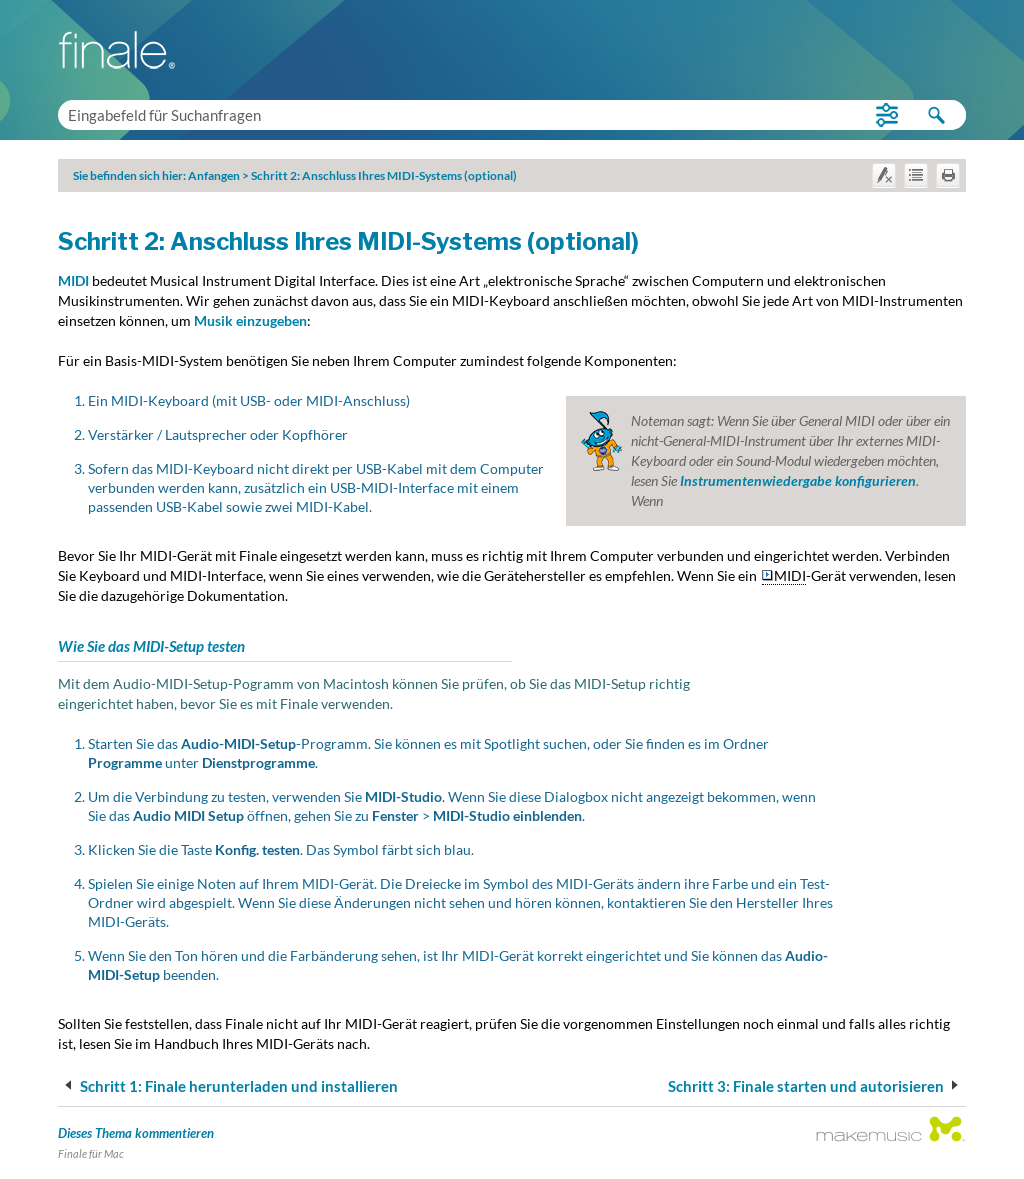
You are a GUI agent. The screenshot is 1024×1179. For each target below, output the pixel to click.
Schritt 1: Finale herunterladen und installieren (228, 1086)
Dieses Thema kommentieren (136, 1133)
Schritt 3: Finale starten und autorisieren (816, 1086)
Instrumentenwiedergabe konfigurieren (798, 480)
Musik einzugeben (250, 320)
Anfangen (214, 175)
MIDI (73, 280)
